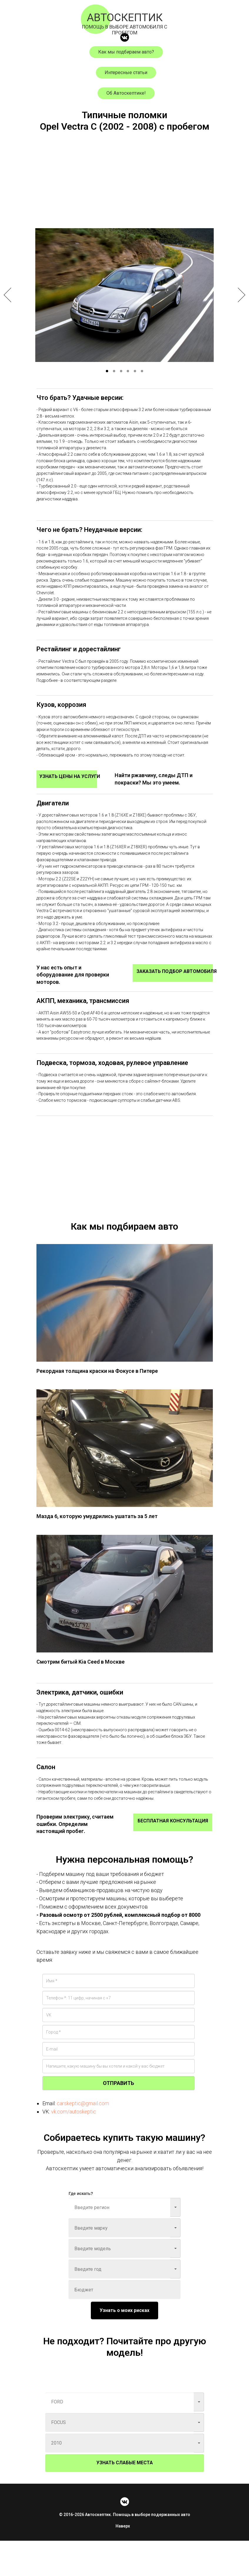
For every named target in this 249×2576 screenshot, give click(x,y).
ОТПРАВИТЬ (118, 2119)
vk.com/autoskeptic (73, 2147)
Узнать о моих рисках (124, 2345)
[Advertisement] (125, 186)
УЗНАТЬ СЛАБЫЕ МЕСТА (124, 2498)
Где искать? (80, 2229)
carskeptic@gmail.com (83, 2139)
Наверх (124, 2561)
